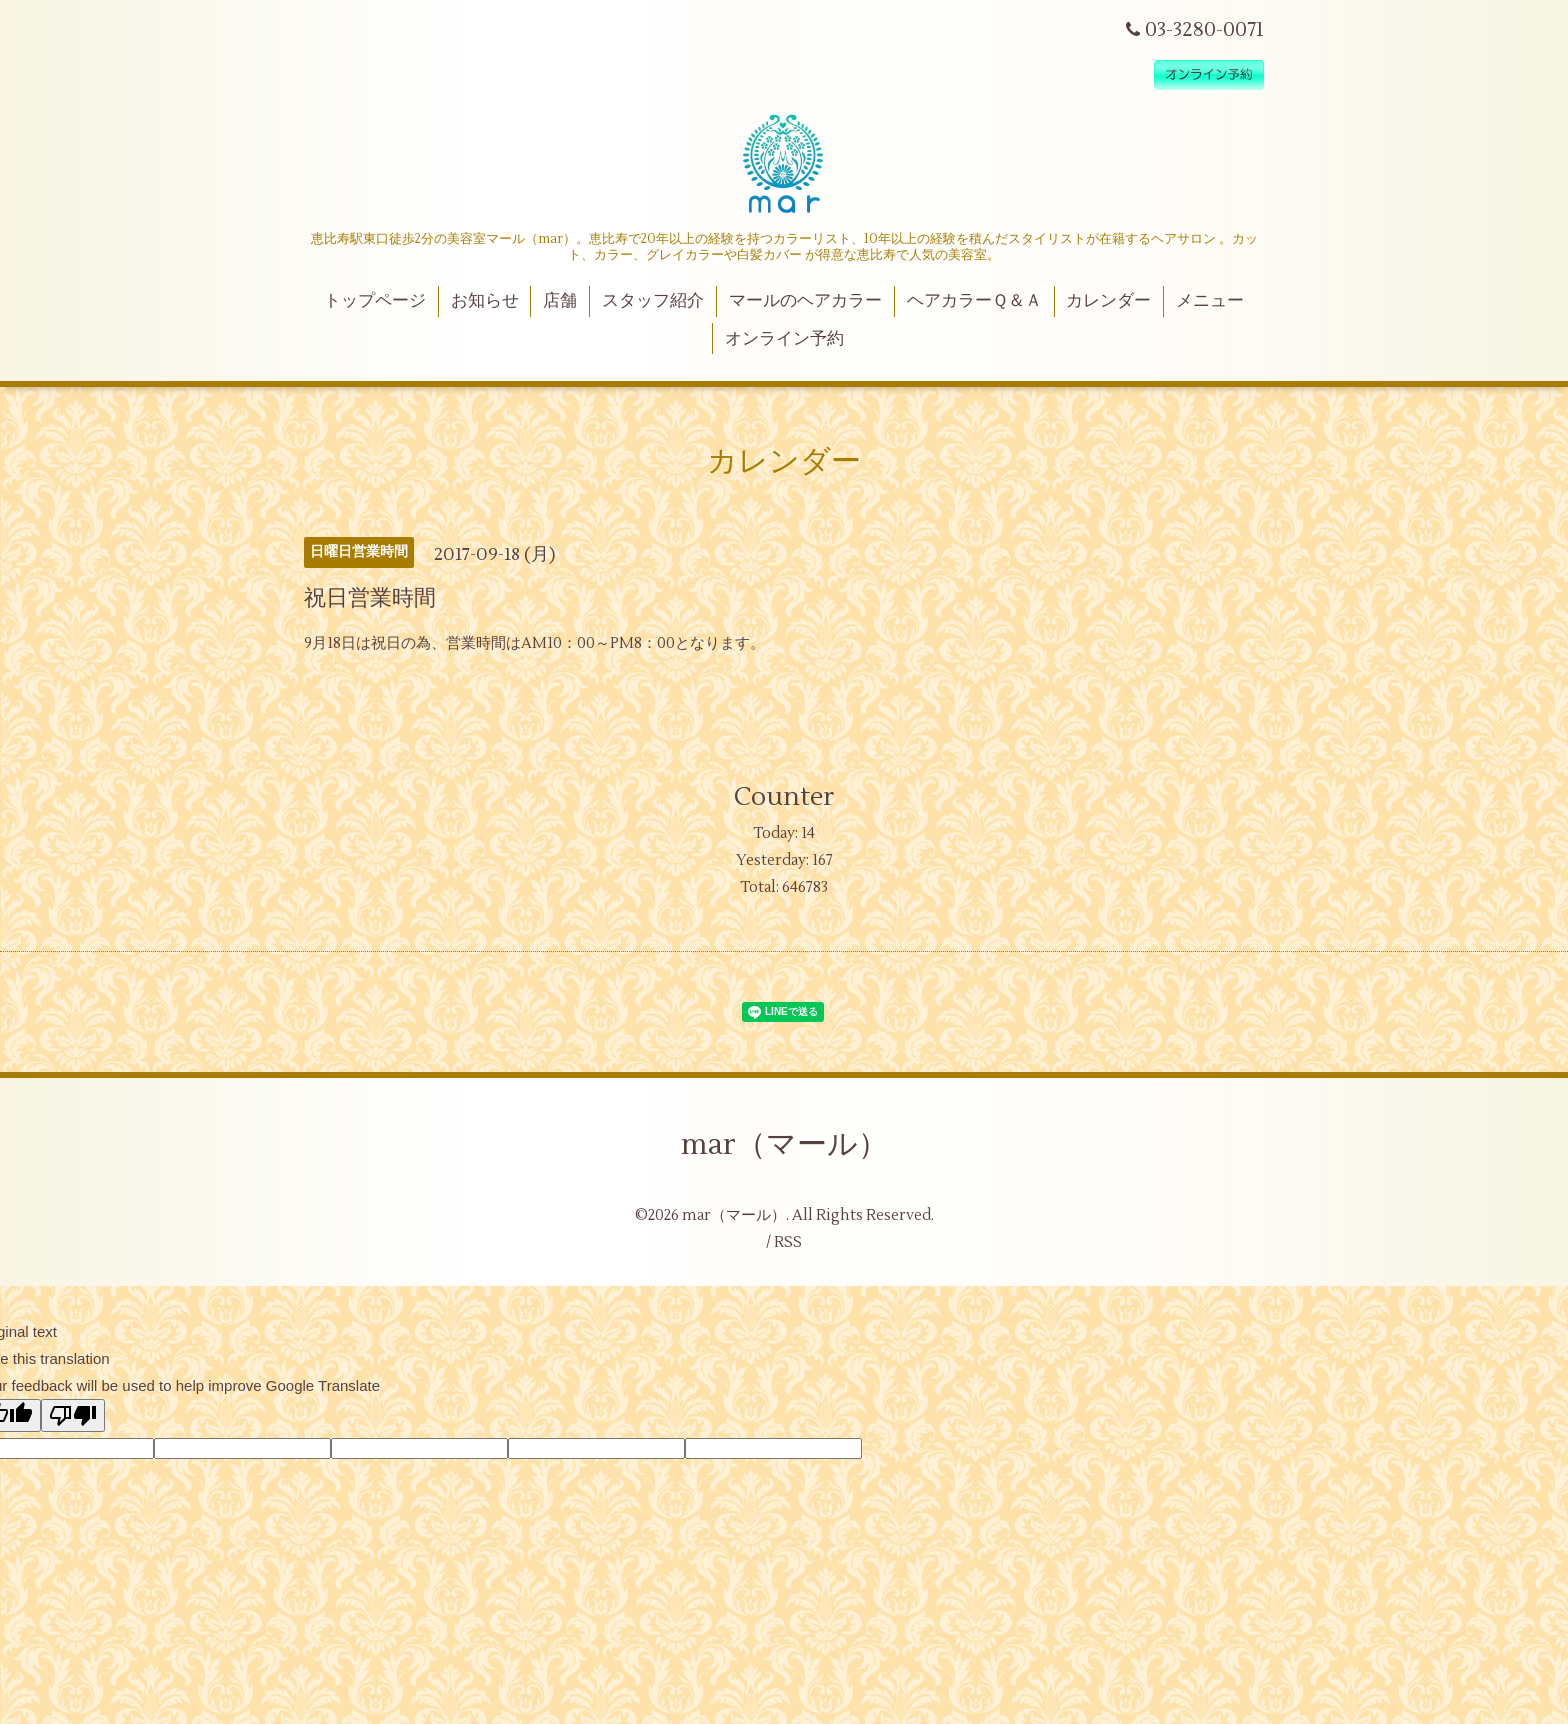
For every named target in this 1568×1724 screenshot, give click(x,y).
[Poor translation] (73, 1415)
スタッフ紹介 (653, 301)
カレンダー (1108, 301)
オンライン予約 (784, 339)
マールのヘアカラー (805, 301)
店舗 (560, 301)
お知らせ (485, 301)
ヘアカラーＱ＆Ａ (974, 301)
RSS (788, 1242)
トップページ (375, 301)
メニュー (1210, 301)
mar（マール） (784, 1144)
